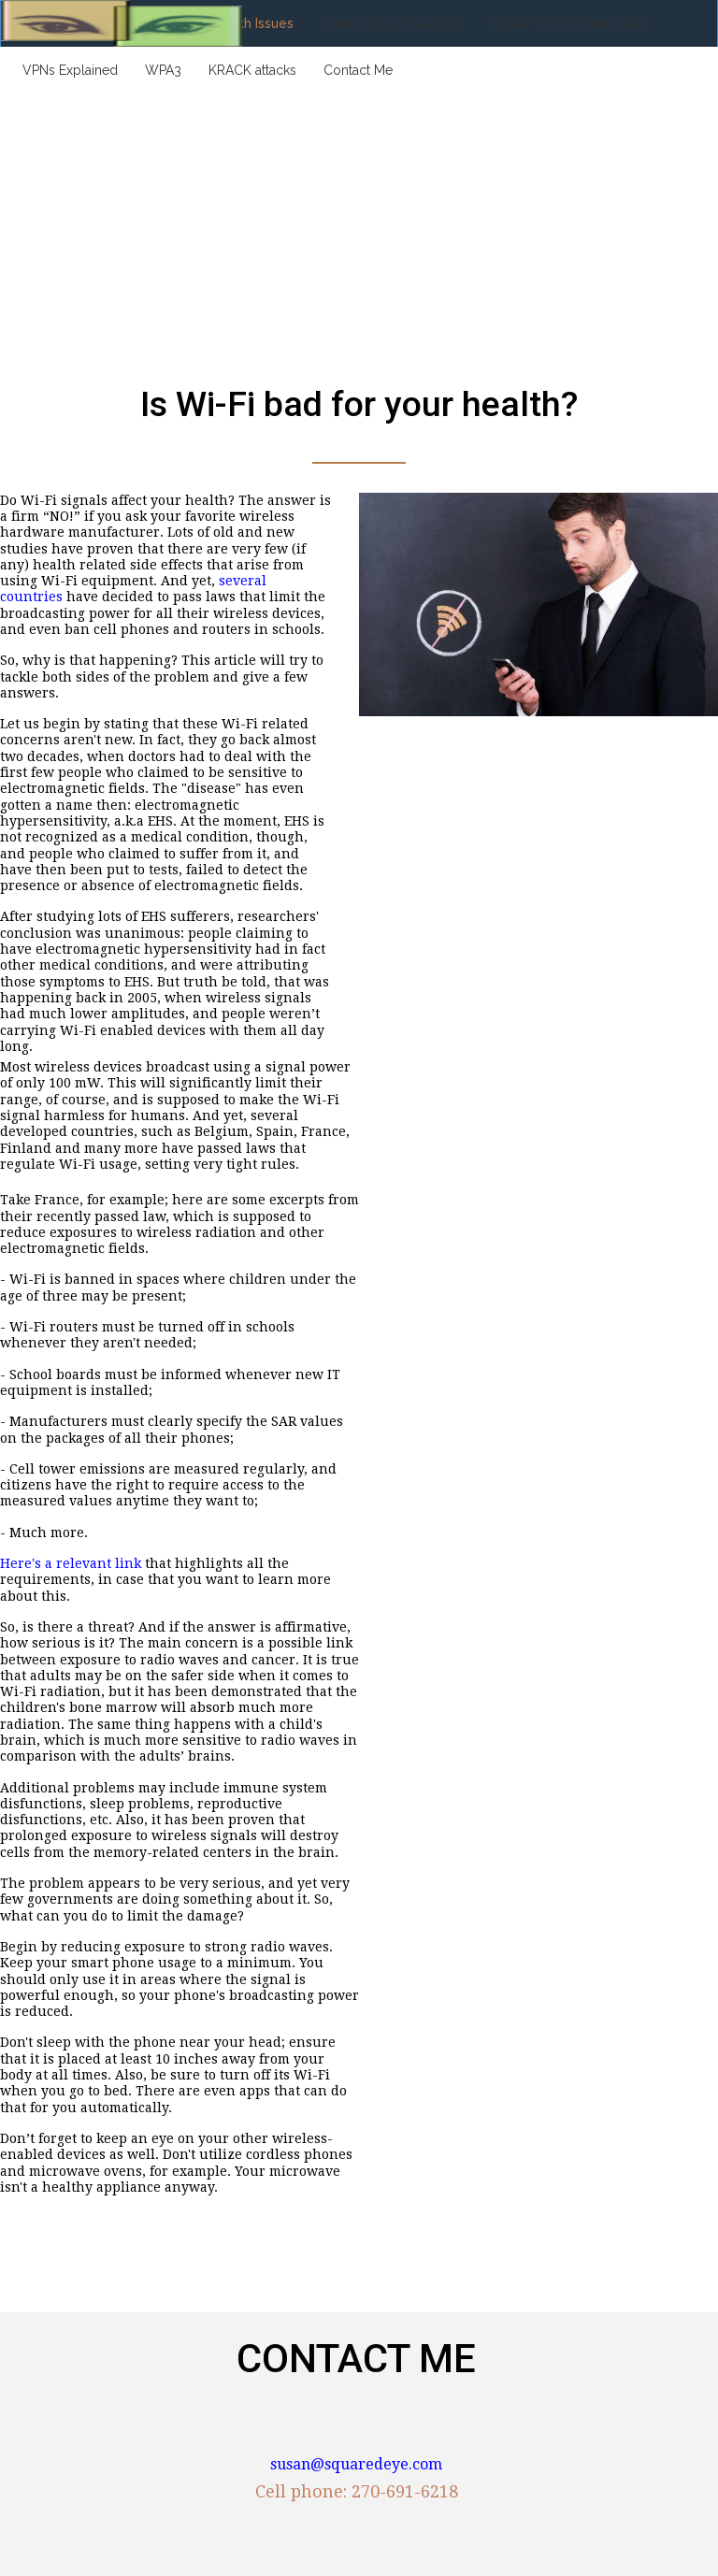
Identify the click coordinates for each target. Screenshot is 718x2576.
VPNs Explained (70, 70)
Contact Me (358, 70)
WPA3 (163, 70)
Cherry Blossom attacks (393, 23)
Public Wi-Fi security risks (570, 23)
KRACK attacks (252, 70)
